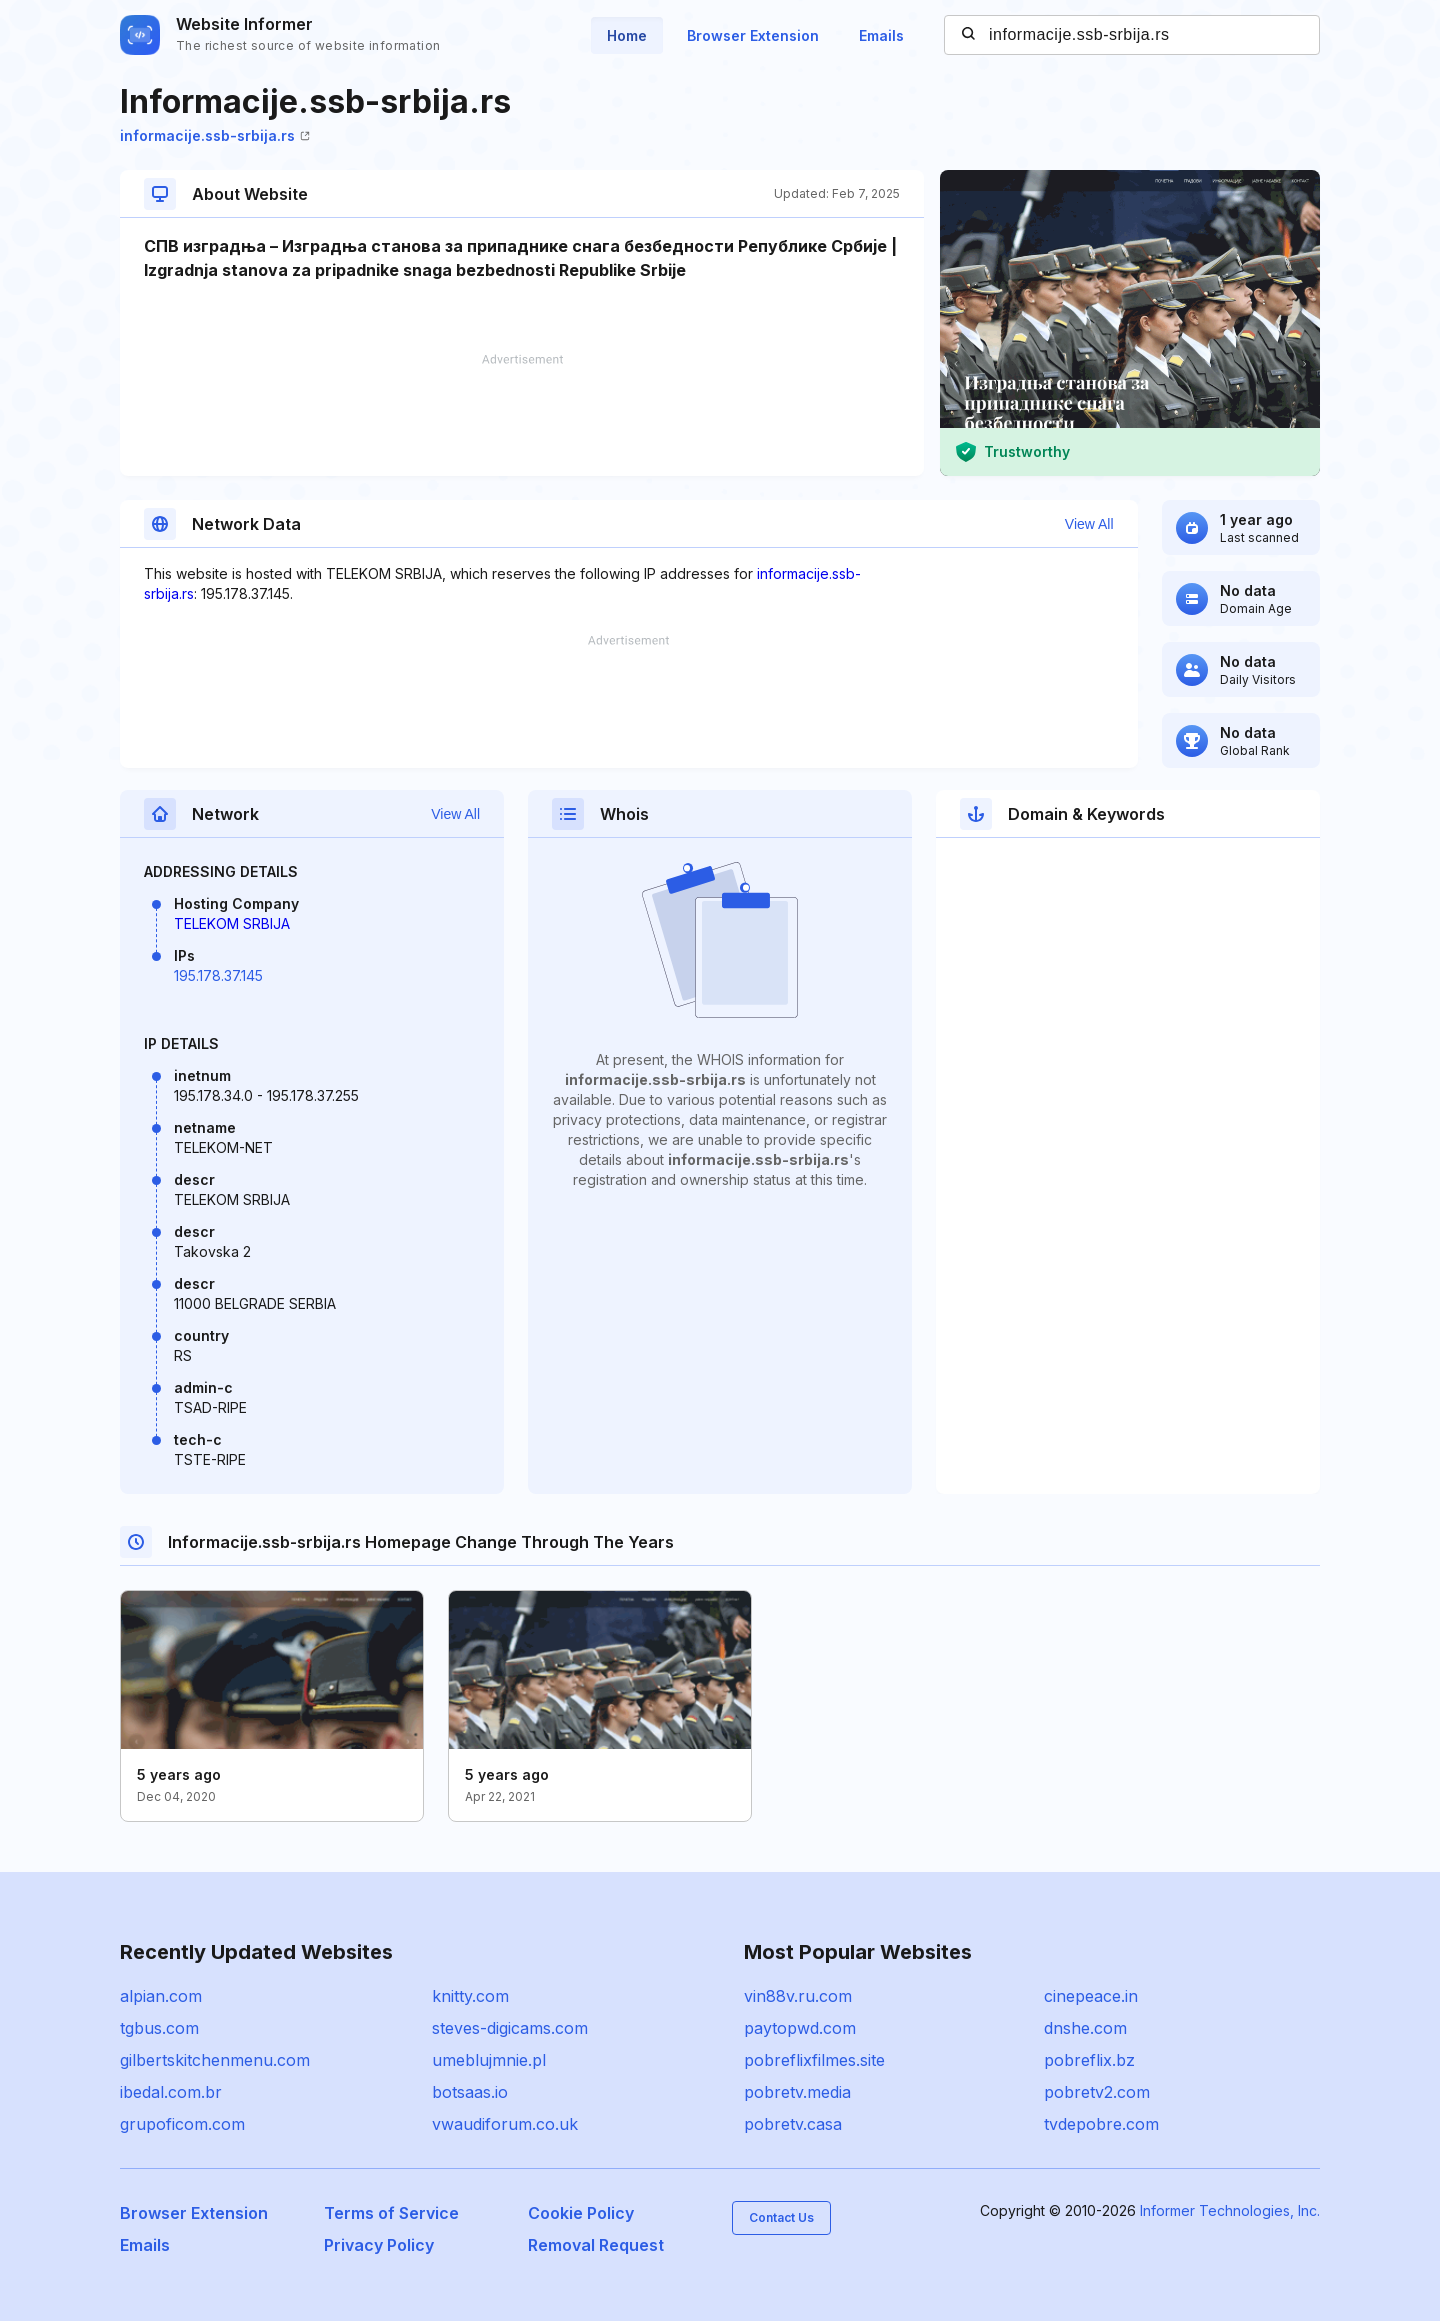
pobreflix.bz (1089, 2060)
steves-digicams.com (510, 2028)
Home (627, 35)
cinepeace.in (1091, 1996)
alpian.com (161, 1996)
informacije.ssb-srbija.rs (215, 135)
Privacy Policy (379, 2245)
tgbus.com (159, 2028)
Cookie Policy (581, 2213)
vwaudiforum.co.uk (505, 2124)
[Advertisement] (522, 415)
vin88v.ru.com (798, 1996)
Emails (881, 35)
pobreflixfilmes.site (814, 2060)
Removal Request (596, 2245)
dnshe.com (1085, 2028)
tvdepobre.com (1101, 2124)
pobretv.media (797, 2092)
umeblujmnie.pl (489, 2060)
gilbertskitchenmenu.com (215, 2060)
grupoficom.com (182, 2124)
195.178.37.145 (218, 975)
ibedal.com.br (171, 2092)
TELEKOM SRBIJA (232, 923)
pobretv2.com (1097, 2092)
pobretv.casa (793, 2124)
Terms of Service (391, 2213)
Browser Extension (753, 35)
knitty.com (470, 1996)
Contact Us (781, 2217)
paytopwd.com (800, 2028)
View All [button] (1089, 524)
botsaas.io (470, 2092)
